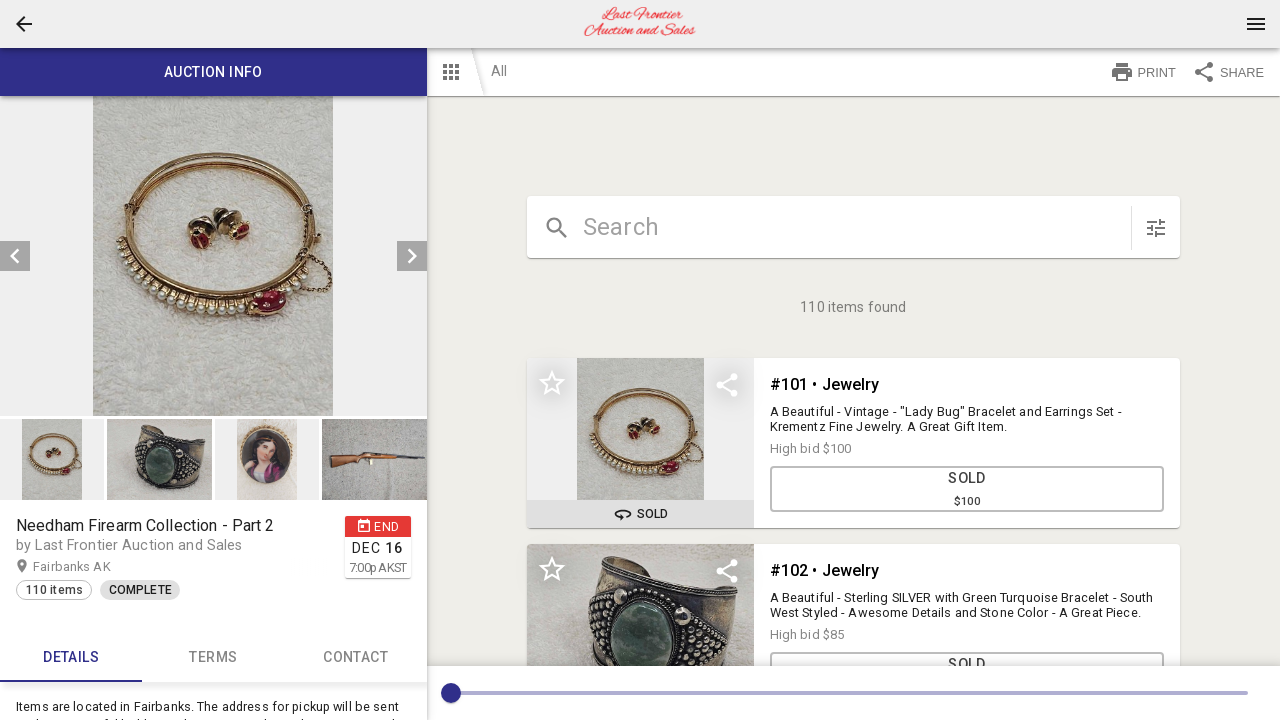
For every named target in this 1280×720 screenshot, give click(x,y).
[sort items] (1156, 228)
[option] (213, 256)
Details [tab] (71, 658)
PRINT (1143, 72)
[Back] (24, 24)
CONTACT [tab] (355, 658)
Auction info (213, 72)
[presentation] (640, 24)
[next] (412, 256)
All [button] (499, 71)
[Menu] (1256, 24)
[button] (24, 24)
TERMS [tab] (213, 658)
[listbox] (213, 256)
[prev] (15, 256)
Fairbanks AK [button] (91, 567)
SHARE (1228, 72)
